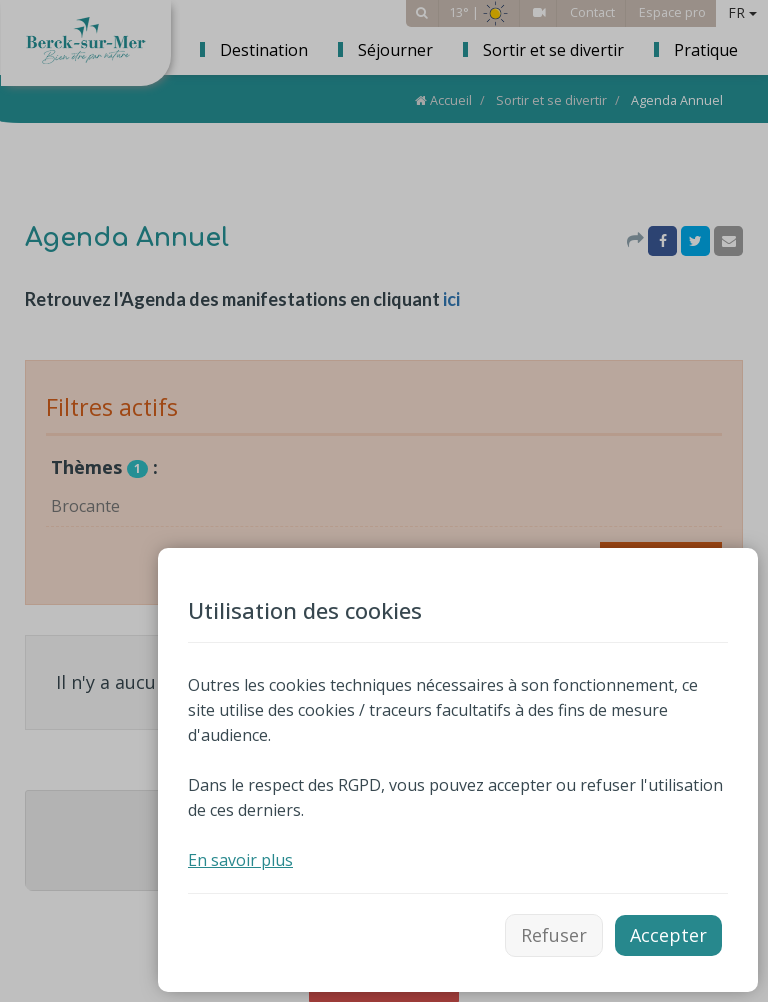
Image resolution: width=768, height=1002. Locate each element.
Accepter (668, 935)
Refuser (554, 935)
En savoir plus (240, 860)
